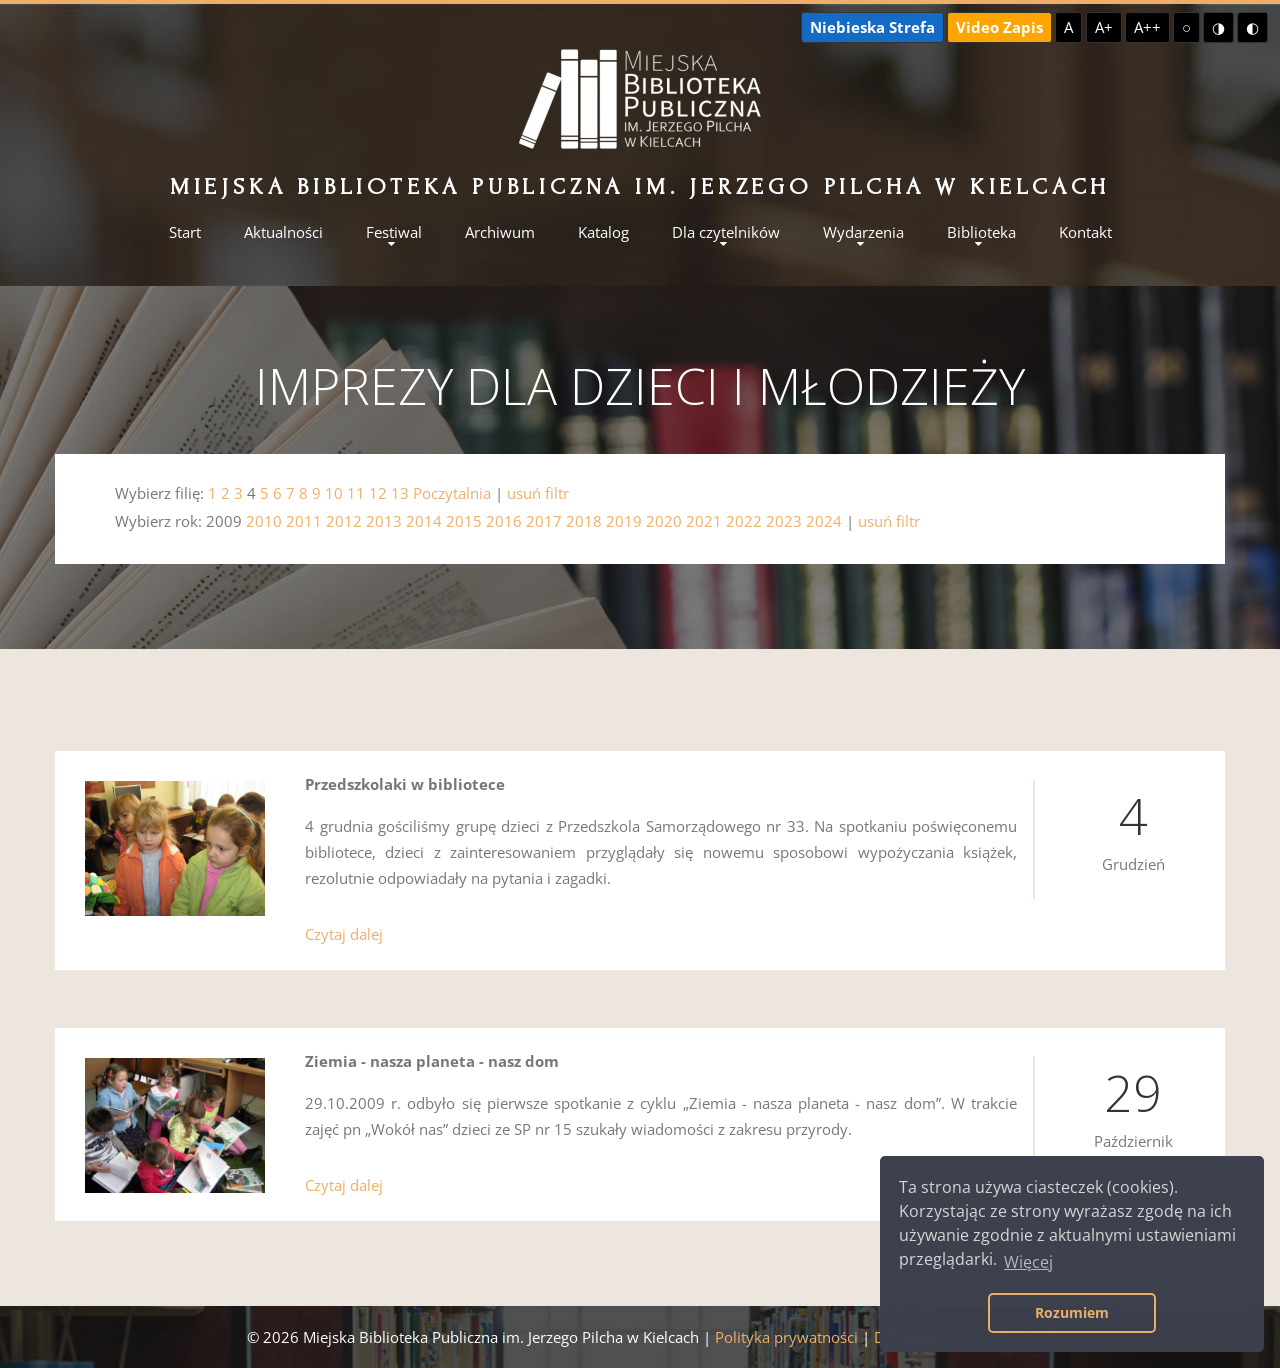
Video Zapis (999, 27)
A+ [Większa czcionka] (1104, 27)
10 (334, 493)
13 (400, 493)
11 (356, 493)
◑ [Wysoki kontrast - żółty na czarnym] (1218, 27)
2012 (344, 521)
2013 (384, 521)
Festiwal (394, 232)
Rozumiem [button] (1072, 1312)
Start (185, 232)
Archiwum (500, 232)
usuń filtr (538, 493)
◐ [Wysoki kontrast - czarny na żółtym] (1252, 27)
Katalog (603, 232)
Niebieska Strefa (872, 27)
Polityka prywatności (786, 1337)
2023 (784, 521)
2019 (624, 521)
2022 (744, 521)
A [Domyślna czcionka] (1068, 27)
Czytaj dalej (344, 934)
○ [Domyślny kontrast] (1186, 27)
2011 (304, 521)
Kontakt (1085, 232)
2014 (424, 521)
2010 (264, 521)
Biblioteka (981, 232)
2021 (704, 521)
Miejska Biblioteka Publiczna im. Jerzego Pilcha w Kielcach (640, 186)
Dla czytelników (726, 232)
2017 (544, 521)
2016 (504, 521)
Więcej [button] (1028, 1262)
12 (378, 493)
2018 (584, 521)
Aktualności (283, 232)
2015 (464, 521)
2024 (824, 521)
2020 (664, 521)
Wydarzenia (863, 232)
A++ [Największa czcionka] (1147, 27)
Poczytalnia (452, 493)
